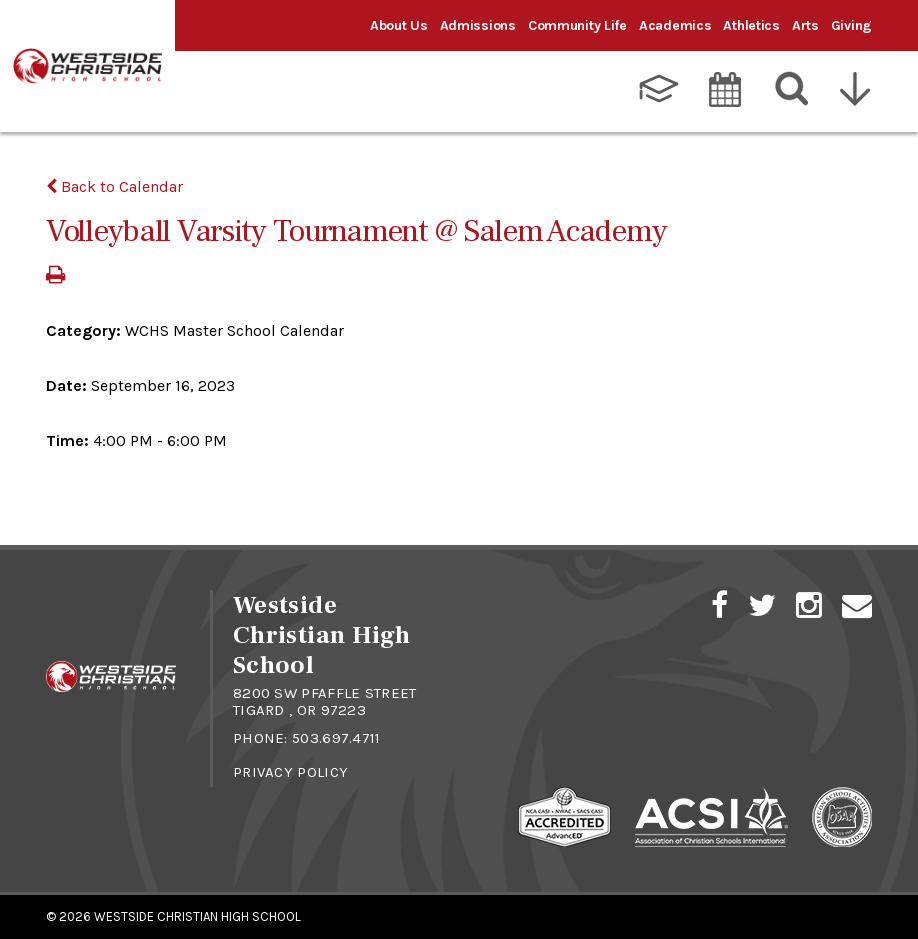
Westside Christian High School (197, 916)
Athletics (751, 25)
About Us (399, 25)
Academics (675, 25)
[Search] (792, 89)
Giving (851, 25)
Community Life (577, 25)
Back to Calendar (114, 186)
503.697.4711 (336, 738)
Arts (805, 25)
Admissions (478, 25)
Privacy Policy (290, 772)
